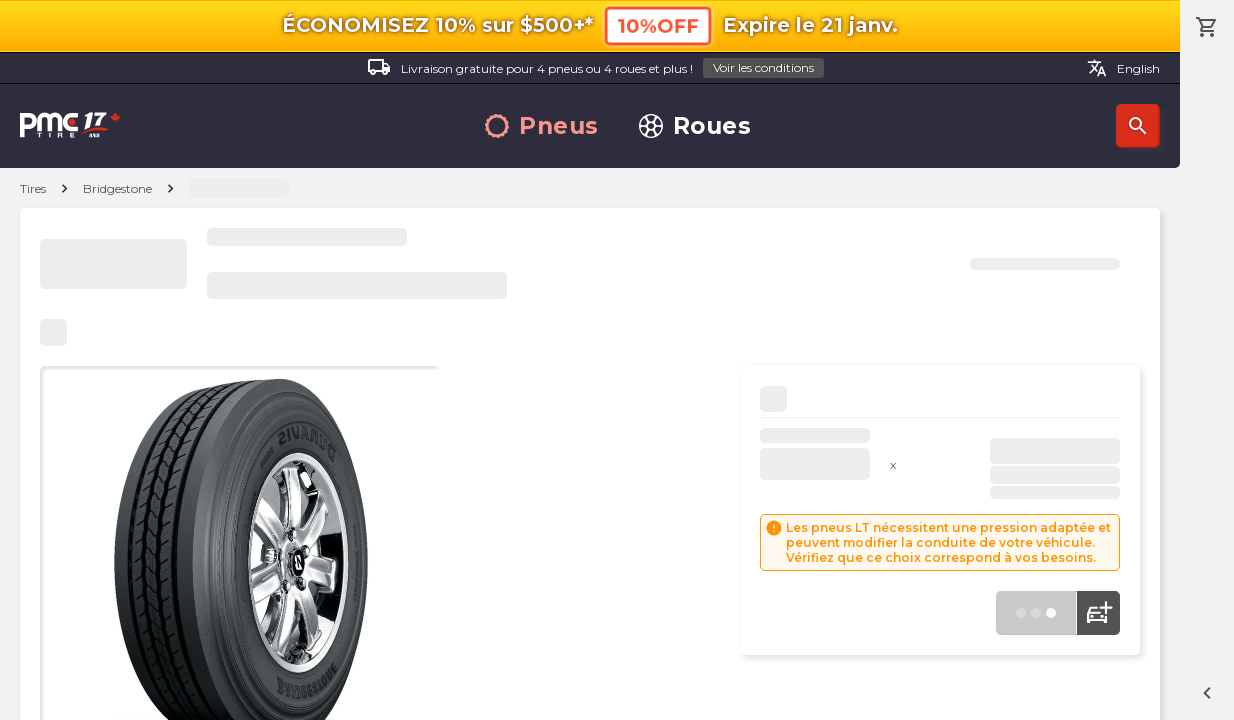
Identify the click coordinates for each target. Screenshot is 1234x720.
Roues (695, 126)
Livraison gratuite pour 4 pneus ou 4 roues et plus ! (595, 68)
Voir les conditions (763, 67)
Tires (33, 188)
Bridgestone (117, 188)
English (1123, 68)
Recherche (1138, 126)
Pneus (542, 126)
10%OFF (658, 25)
